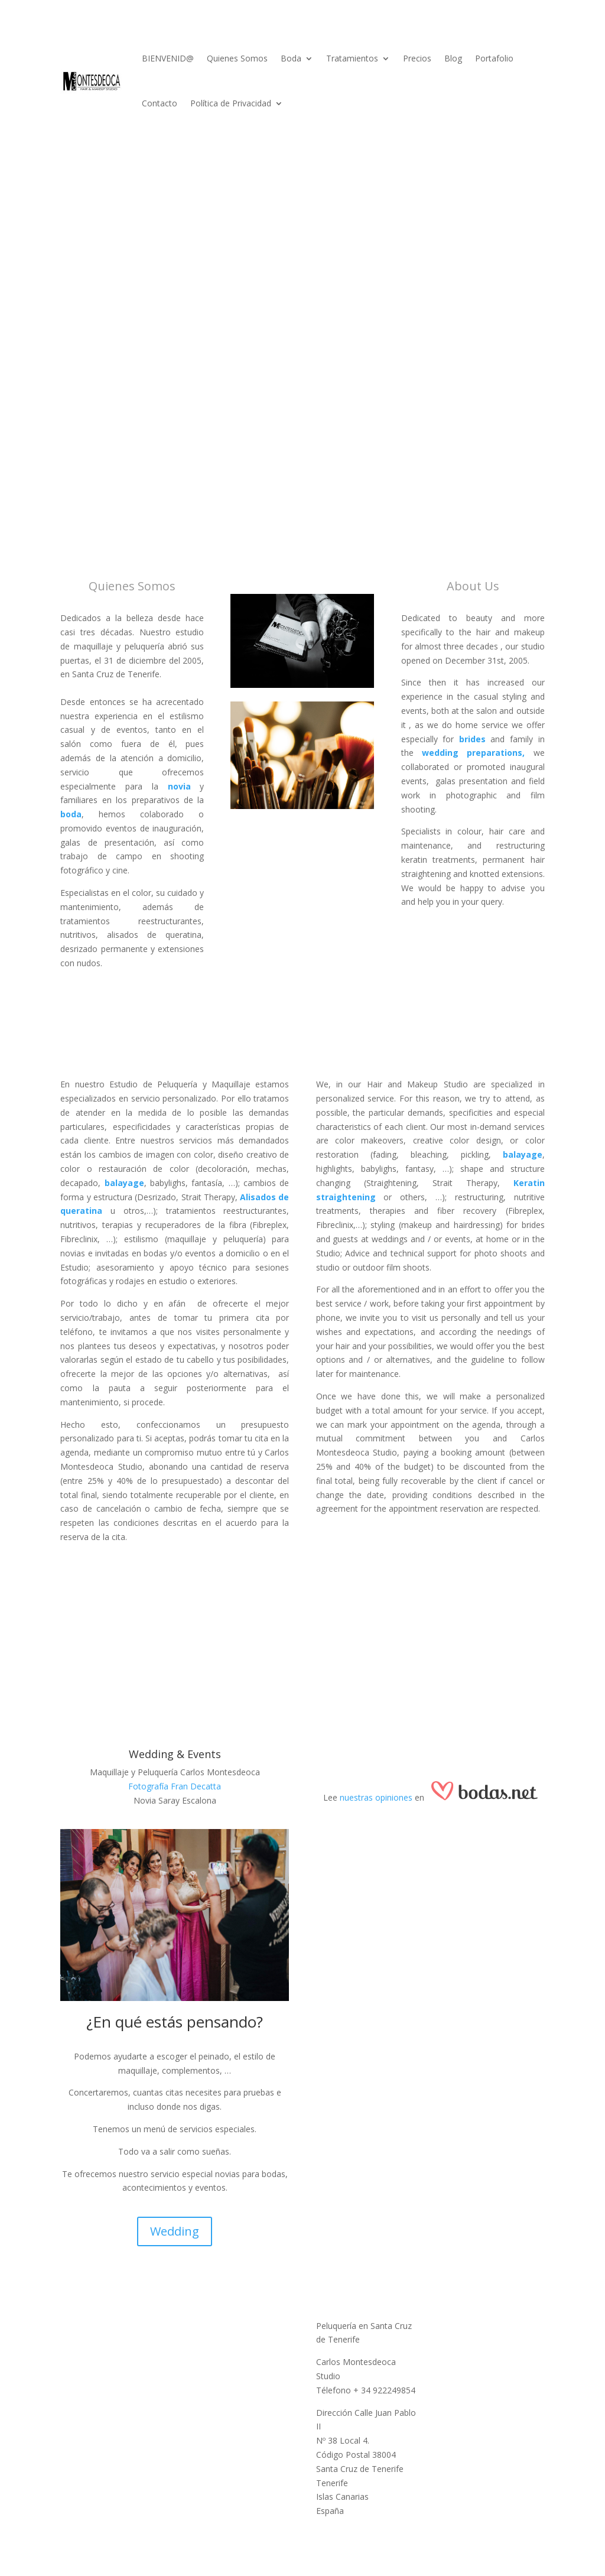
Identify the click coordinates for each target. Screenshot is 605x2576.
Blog (453, 58)
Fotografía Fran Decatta (174, 1786)
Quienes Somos (237, 58)
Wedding (174, 2231)
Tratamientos (352, 58)
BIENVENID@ (168, 58)
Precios (417, 58)
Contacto (159, 103)
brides (472, 739)
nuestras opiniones (376, 1797)
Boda (291, 58)
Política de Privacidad (230, 103)
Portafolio (494, 58)
